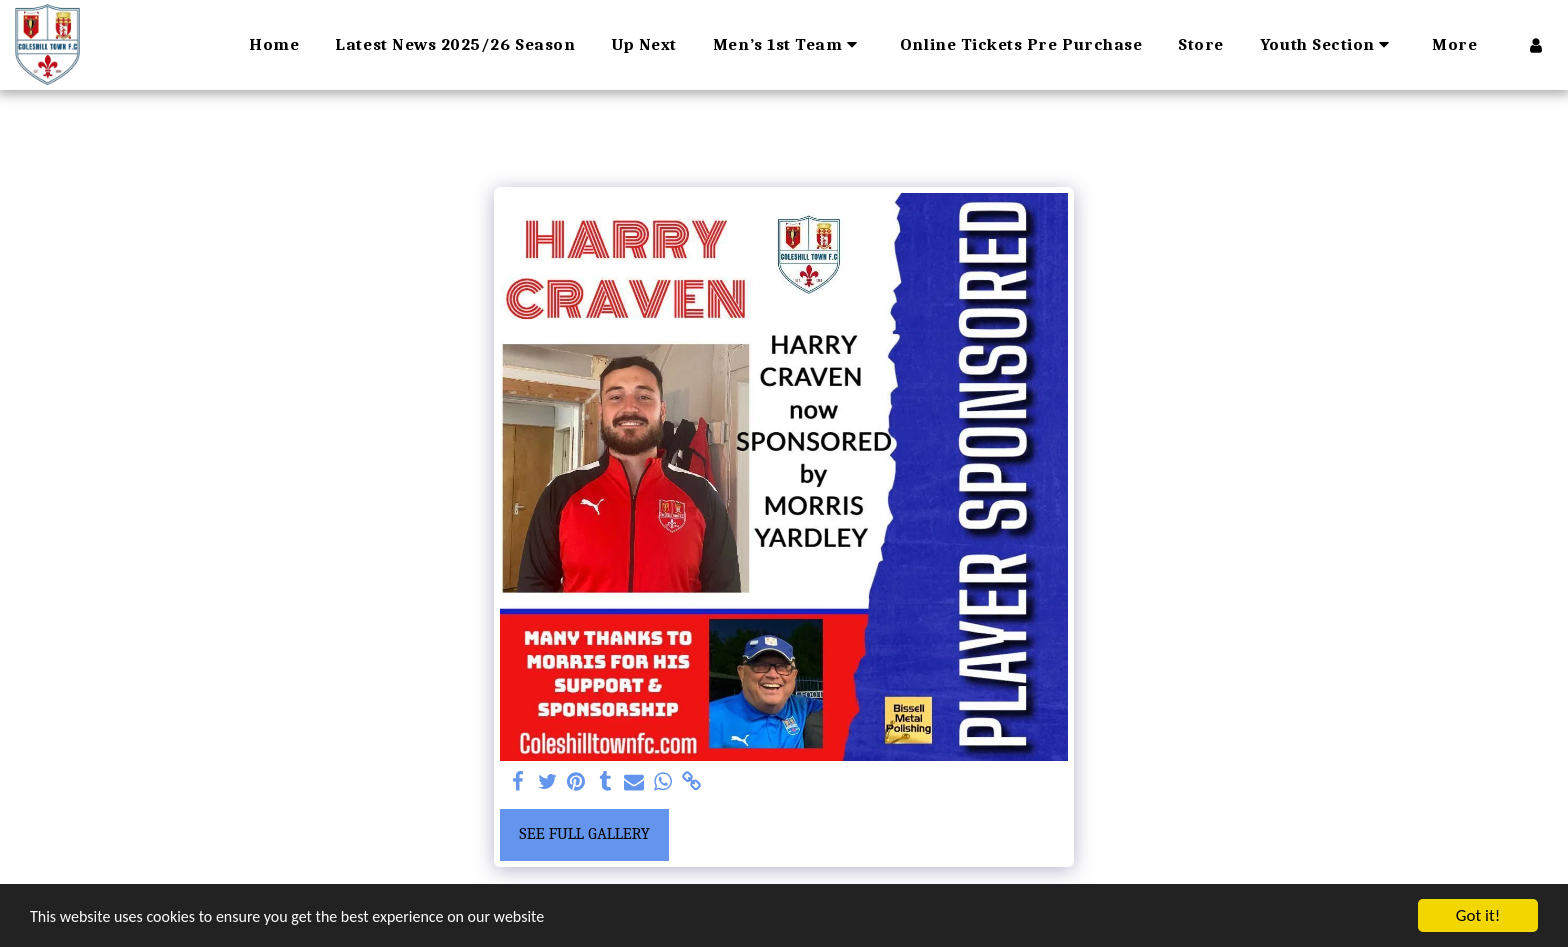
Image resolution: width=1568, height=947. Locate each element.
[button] (788, 45)
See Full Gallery (584, 833)
